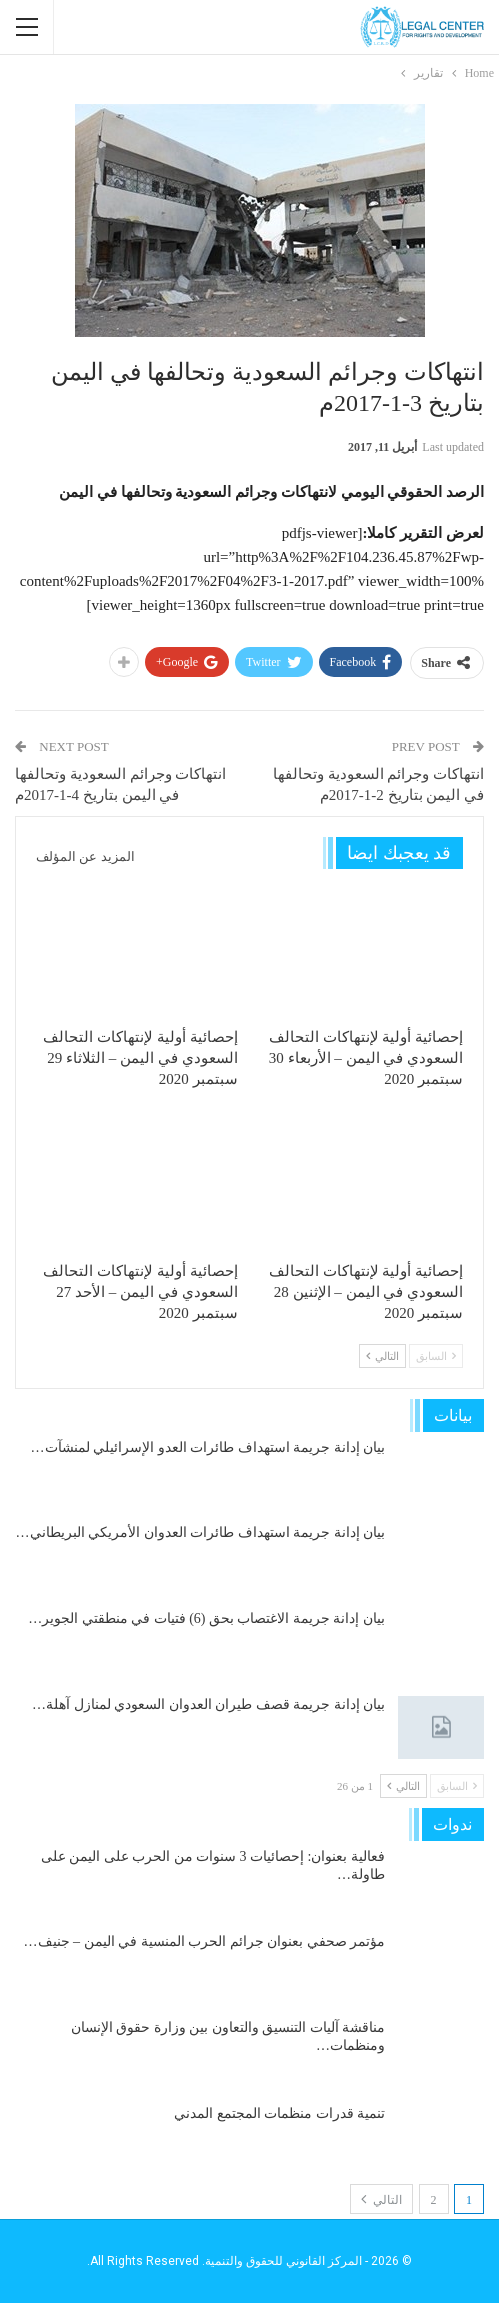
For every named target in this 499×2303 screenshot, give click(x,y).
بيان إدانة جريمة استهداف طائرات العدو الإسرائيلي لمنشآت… (208, 1447)
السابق (436, 1356)
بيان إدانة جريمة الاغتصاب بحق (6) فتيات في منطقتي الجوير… (206, 1618)
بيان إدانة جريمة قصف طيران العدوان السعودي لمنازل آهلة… (208, 1704)
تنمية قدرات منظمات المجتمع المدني (279, 2113)
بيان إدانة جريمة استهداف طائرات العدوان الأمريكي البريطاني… (201, 1532)
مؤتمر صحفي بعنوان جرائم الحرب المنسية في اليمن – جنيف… (205, 1941)
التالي (382, 1356)
